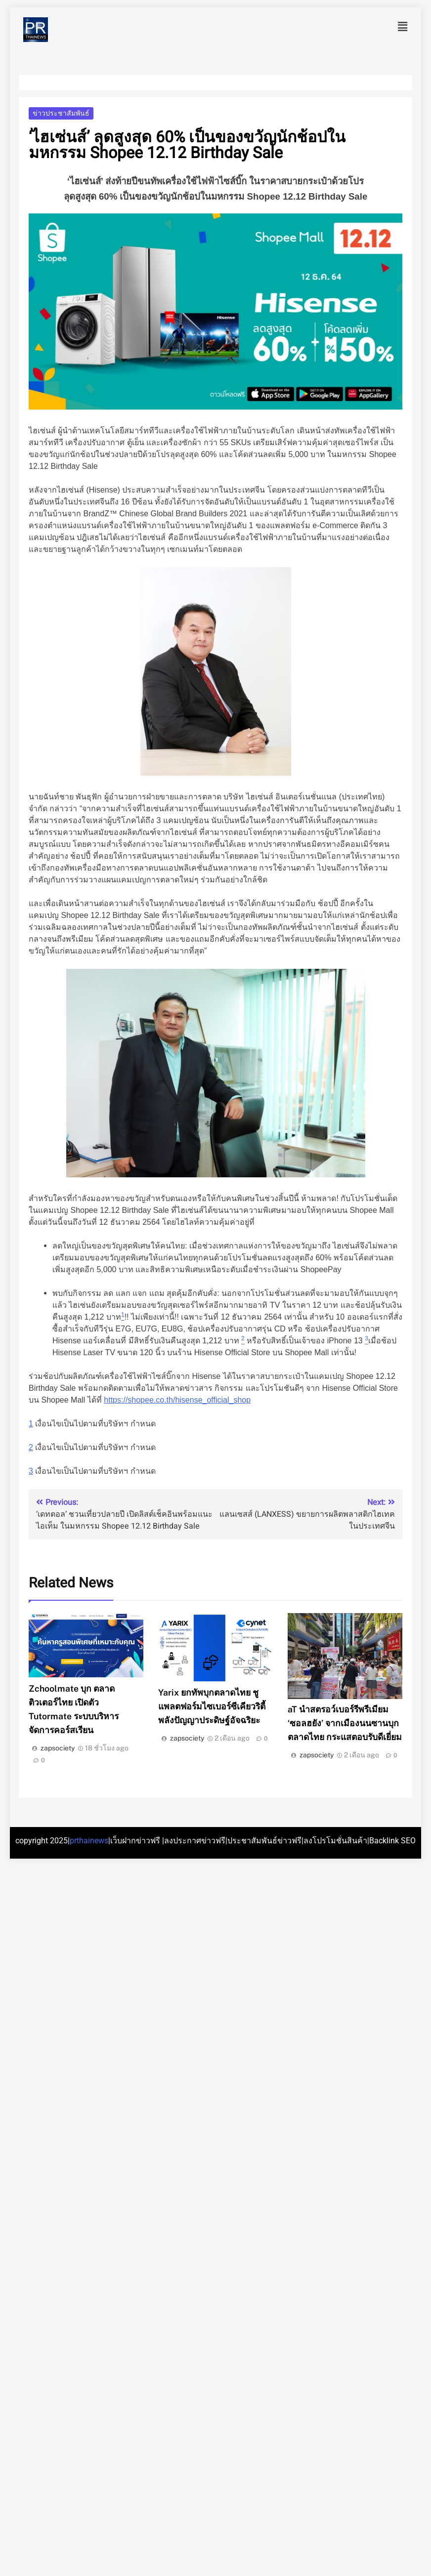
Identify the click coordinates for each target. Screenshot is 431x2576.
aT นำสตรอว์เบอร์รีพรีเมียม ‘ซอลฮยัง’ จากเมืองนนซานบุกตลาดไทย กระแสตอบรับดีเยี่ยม (345, 1723)
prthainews (89, 1840)
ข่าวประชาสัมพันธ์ (61, 113)
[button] (402, 26)
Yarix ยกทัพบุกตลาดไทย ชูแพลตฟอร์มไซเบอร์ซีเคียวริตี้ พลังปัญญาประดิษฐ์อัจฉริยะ (211, 1706)
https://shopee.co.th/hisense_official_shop (177, 1400)
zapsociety (58, 1748)
